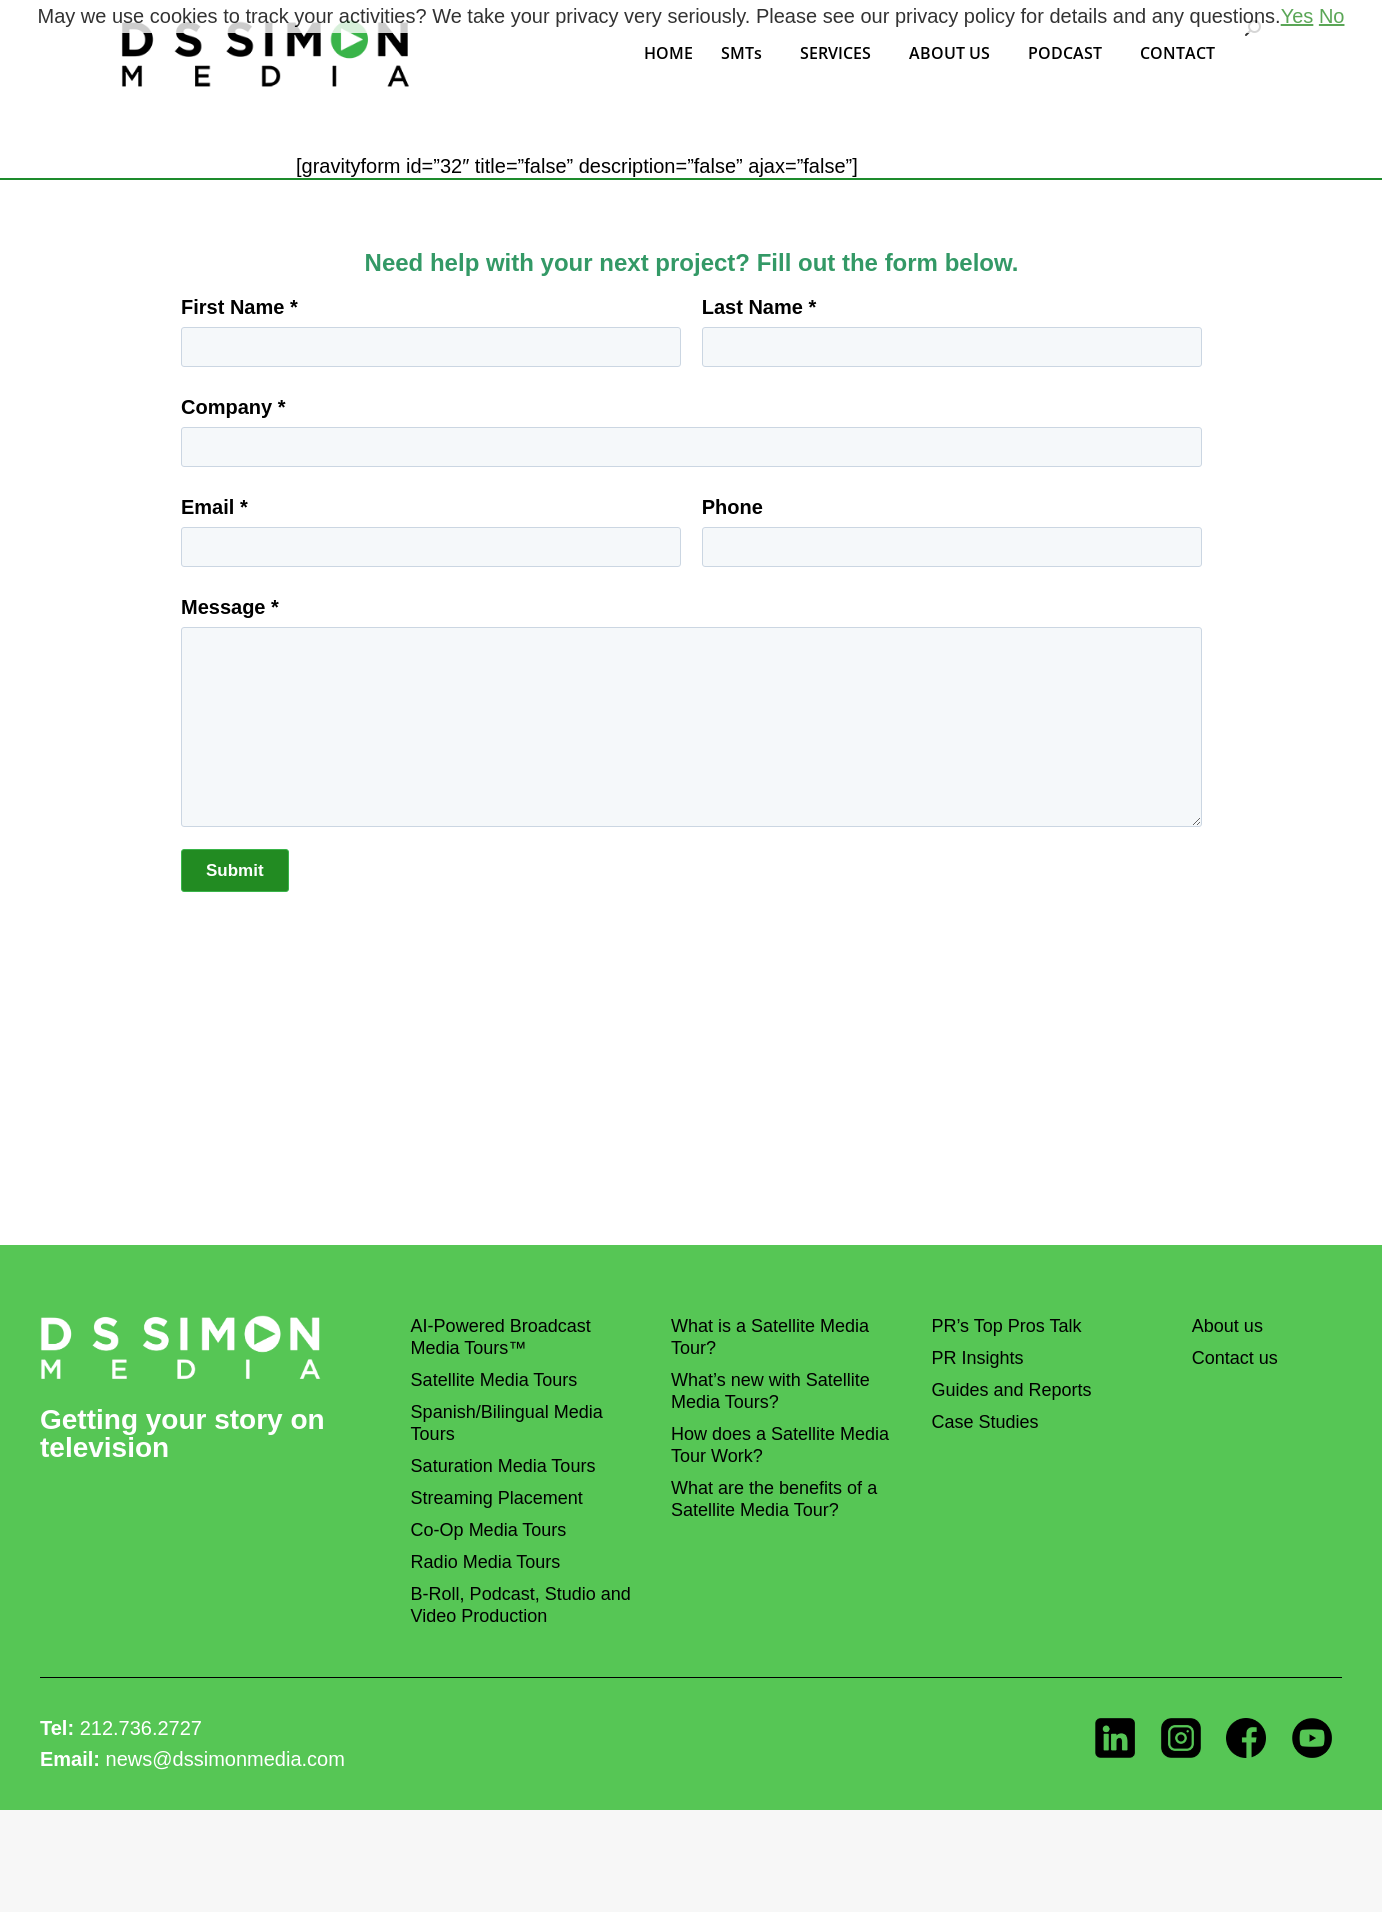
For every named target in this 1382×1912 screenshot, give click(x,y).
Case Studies (984, 1422)
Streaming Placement (497, 1498)
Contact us (1235, 1358)
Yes (1297, 16)
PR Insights (977, 1358)
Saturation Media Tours (503, 1466)
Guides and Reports (1011, 1390)
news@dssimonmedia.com (225, 1759)
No (1332, 16)
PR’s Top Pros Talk (1006, 1326)
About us (1227, 1326)
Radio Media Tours (486, 1562)
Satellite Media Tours (494, 1380)
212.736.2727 (141, 1728)
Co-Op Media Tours (489, 1530)
